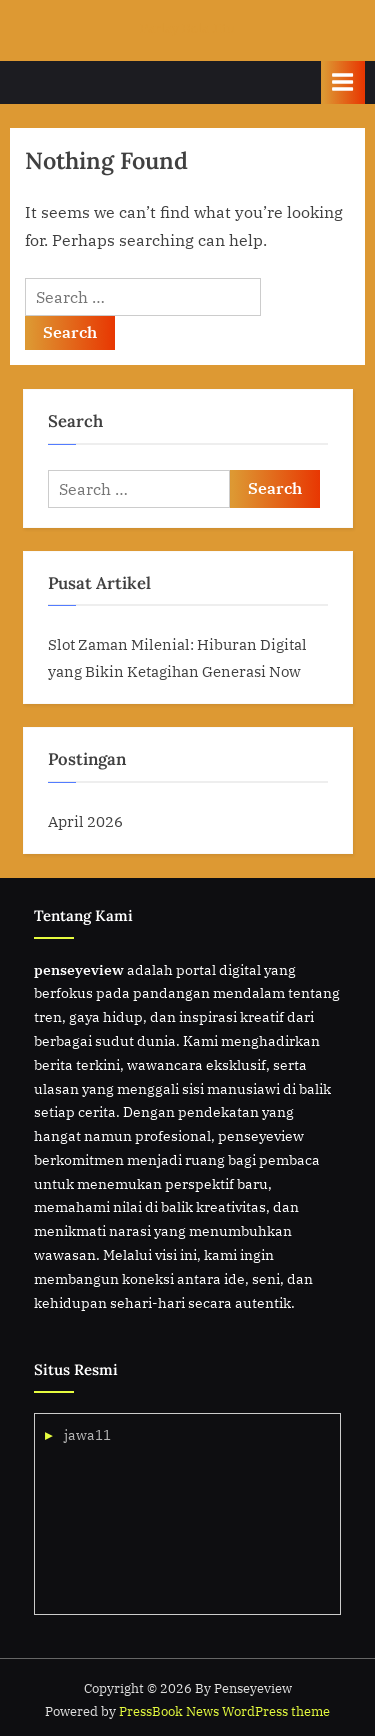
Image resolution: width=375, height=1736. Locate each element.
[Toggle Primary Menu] (343, 82)
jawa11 (87, 1435)
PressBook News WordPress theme (224, 1711)
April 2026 (85, 821)
